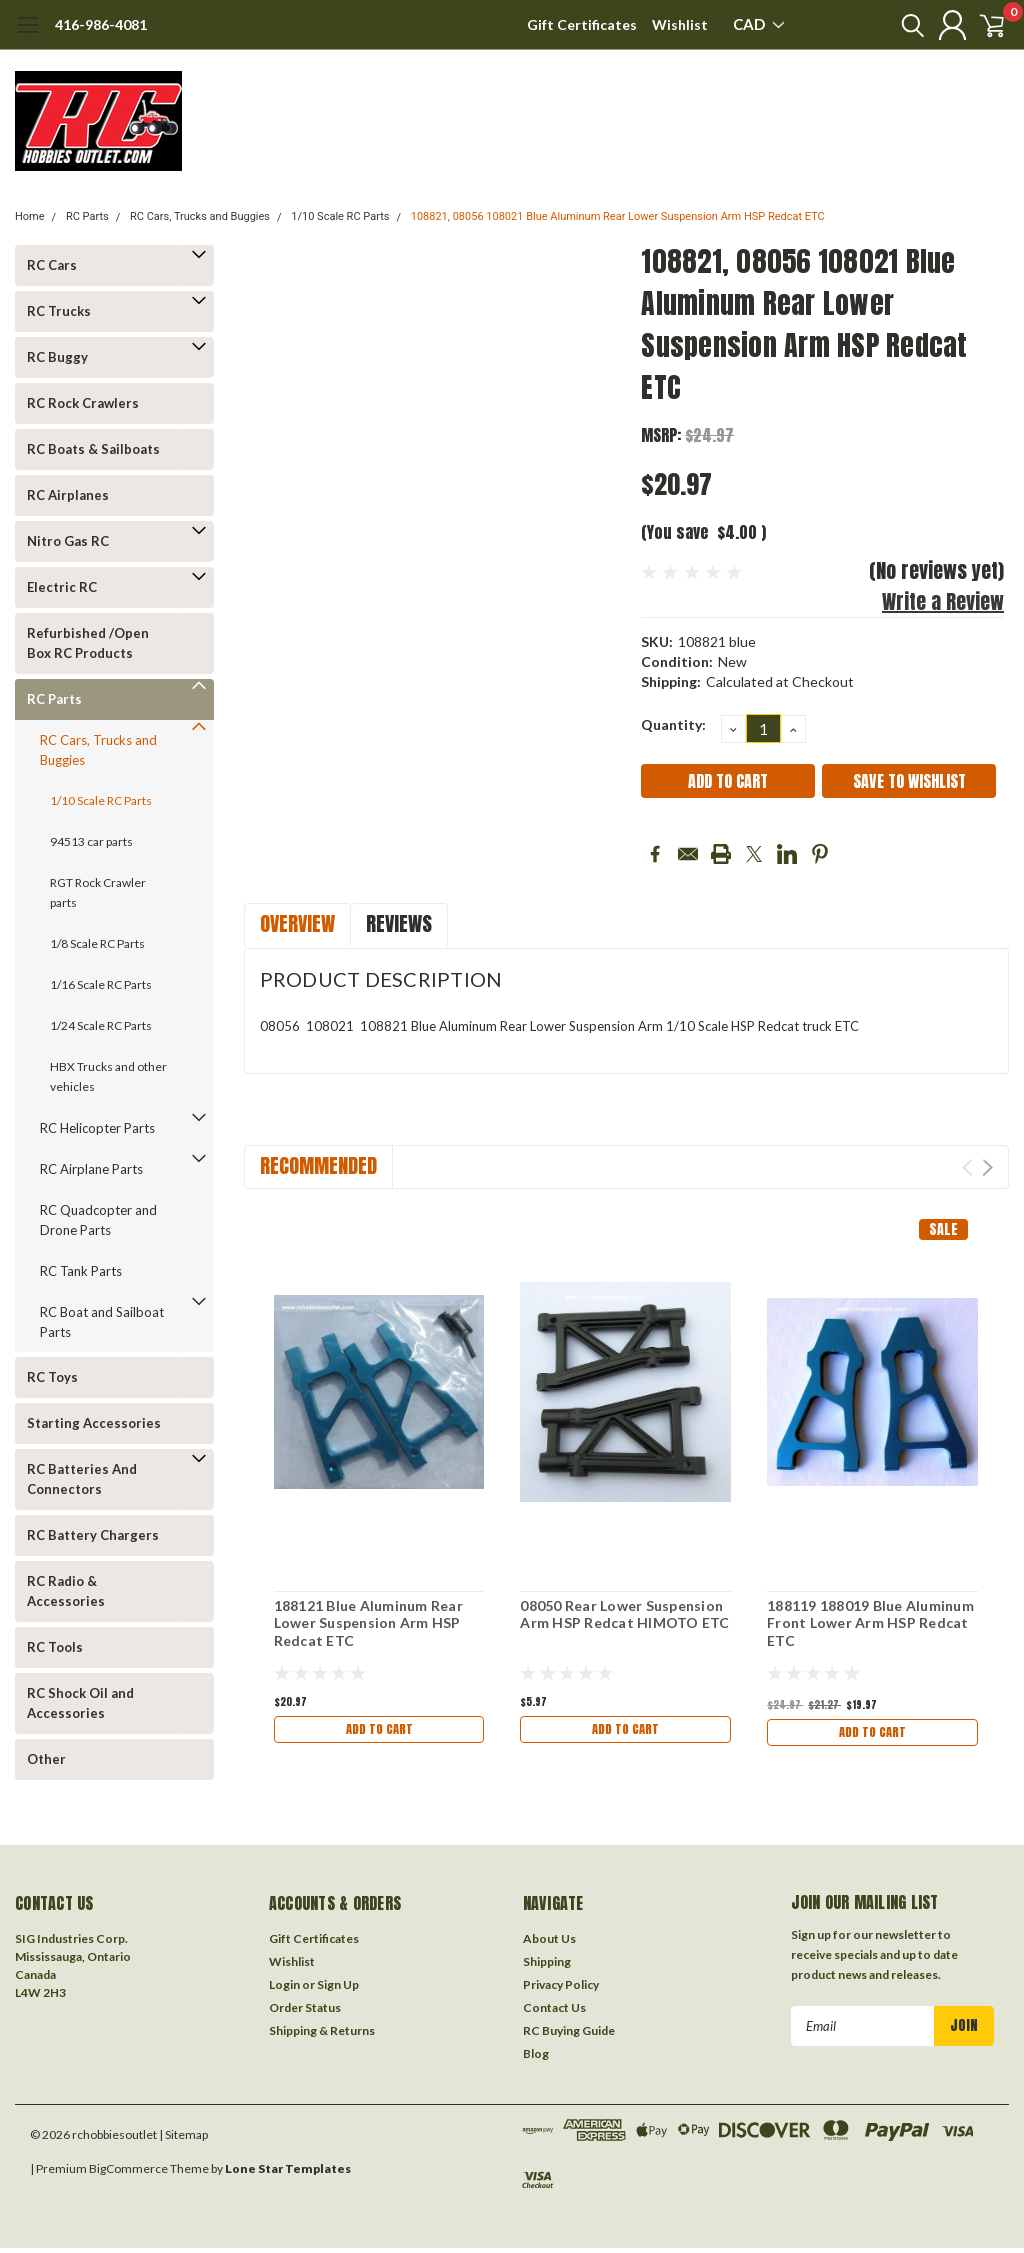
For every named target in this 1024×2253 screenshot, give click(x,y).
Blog (536, 2058)
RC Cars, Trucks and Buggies (200, 216)
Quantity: (673, 724)
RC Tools (55, 1647)
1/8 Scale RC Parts (97, 943)
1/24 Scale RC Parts (101, 1025)
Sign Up (338, 1989)
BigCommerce (128, 2173)
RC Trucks (59, 311)
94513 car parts (91, 841)
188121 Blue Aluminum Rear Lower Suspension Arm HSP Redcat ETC (368, 1623)
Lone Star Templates (288, 2173)
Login (284, 1989)
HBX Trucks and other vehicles (108, 1076)
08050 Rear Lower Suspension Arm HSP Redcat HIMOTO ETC (624, 1614)
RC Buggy (57, 357)
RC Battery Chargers (93, 1535)
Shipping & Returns (322, 2035)
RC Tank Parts (81, 1271)
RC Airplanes (68, 495)
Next (987, 1167)
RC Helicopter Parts (97, 1128)
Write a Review (943, 601)
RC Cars (52, 265)
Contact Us (554, 2012)
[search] (891, 25)
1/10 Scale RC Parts (340, 216)
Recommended (318, 1165)
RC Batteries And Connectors (82, 1479)
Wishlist (680, 24)
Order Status (305, 2012)
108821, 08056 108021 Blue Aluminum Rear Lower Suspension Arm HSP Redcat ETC (618, 216)
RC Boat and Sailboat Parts (102, 1322)
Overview (297, 923)
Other (46, 1759)
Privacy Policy (561, 1989)
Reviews (399, 923)
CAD (758, 24)
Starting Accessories (94, 1423)
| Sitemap (183, 2139)
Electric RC (62, 587)
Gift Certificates (582, 24)
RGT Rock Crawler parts (98, 892)
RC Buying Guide (569, 2035)
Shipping (547, 1966)
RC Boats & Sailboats (93, 449)
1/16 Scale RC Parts (101, 984)
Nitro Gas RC (68, 541)
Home (30, 216)
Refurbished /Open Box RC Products (88, 643)
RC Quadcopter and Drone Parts (98, 1220)
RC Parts (87, 216)
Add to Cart (379, 1731)
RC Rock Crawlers (83, 403)
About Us (549, 1943)
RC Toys (52, 1377)
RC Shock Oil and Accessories (80, 1703)
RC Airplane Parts (91, 1169)
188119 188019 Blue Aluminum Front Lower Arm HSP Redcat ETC (870, 1623)
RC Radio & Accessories (66, 1591)
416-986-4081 (101, 24)
